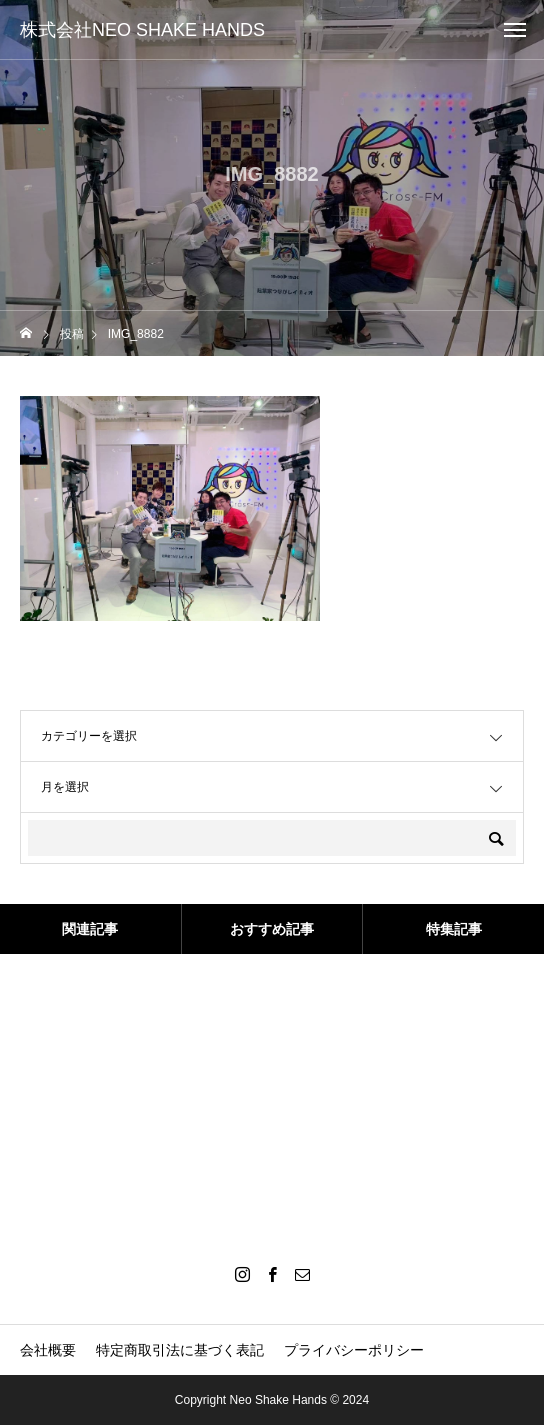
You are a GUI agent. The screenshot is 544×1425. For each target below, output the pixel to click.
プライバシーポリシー (354, 1350)
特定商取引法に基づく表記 (180, 1350)
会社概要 (48, 1350)
